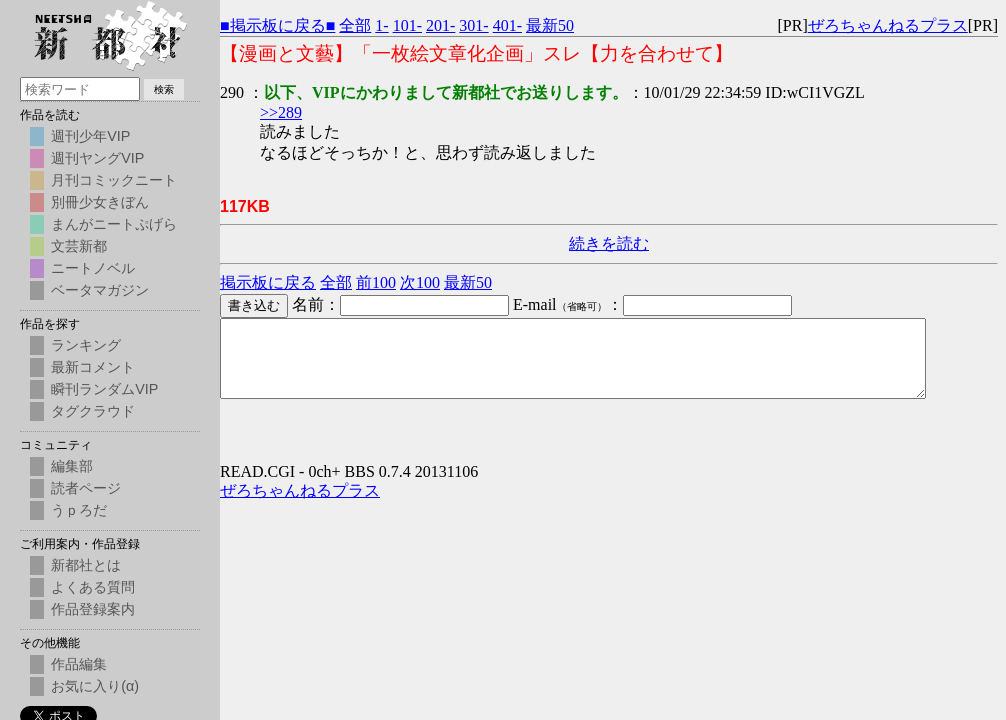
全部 (355, 25)
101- (407, 25)
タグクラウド (93, 411)
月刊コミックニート (114, 180)
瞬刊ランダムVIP (104, 389)
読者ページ (86, 488)
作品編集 (79, 664)
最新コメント (93, 367)
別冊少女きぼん (100, 202)
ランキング (86, 345)
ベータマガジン (100, 290)
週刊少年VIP (90, 136)
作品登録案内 (93, 609)
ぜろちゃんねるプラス (888, 25)
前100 (376, 282)
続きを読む (609, 243)
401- (507, 25)
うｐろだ (79, 510)
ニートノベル (93, 268)
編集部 (72, 466)
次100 (420, 282)
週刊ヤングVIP (97, 158)
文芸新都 (79, 246)
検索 (164, 89)
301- (473, 25)
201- (440, 25)
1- (381, 25)
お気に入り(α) (95, 686)
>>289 (281, 112)
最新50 (550, 25)
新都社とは (86, 565)
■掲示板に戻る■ (277, 25)
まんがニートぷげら (114, 224)
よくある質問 (93, 587)
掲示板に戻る (268, 282)
